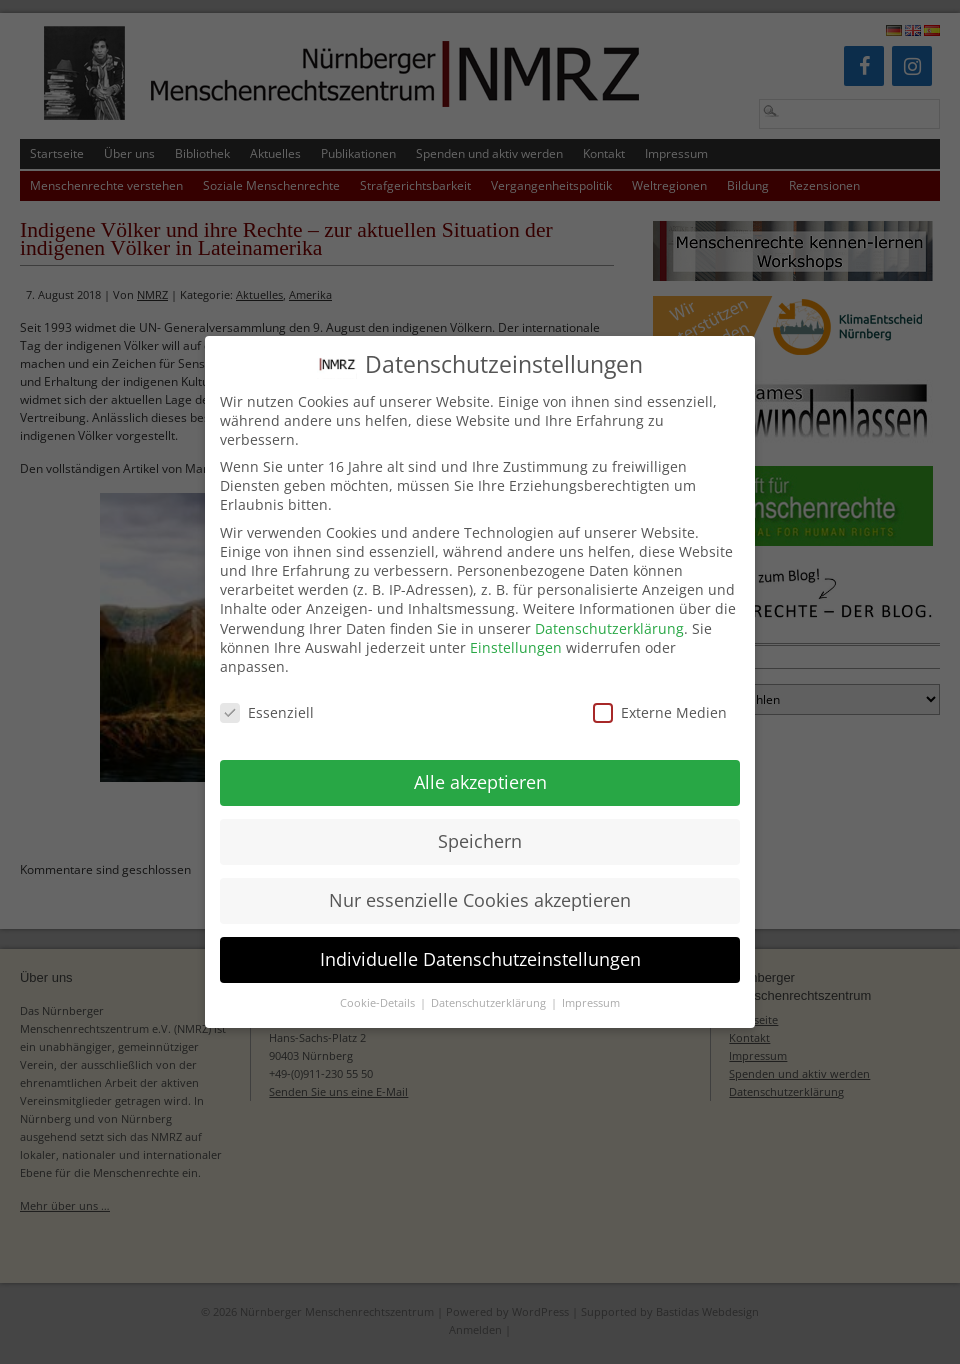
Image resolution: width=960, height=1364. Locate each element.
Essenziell (267, 692)
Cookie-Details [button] (379, 983)
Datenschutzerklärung (609, 608)
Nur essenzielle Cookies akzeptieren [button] (480, 880)
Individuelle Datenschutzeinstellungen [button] (480, 939)
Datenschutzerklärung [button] (490, 983)
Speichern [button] (480, 821)
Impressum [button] (591, 983)
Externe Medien (660, 692)
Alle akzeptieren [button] (480, 762)
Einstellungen (516, 627)
